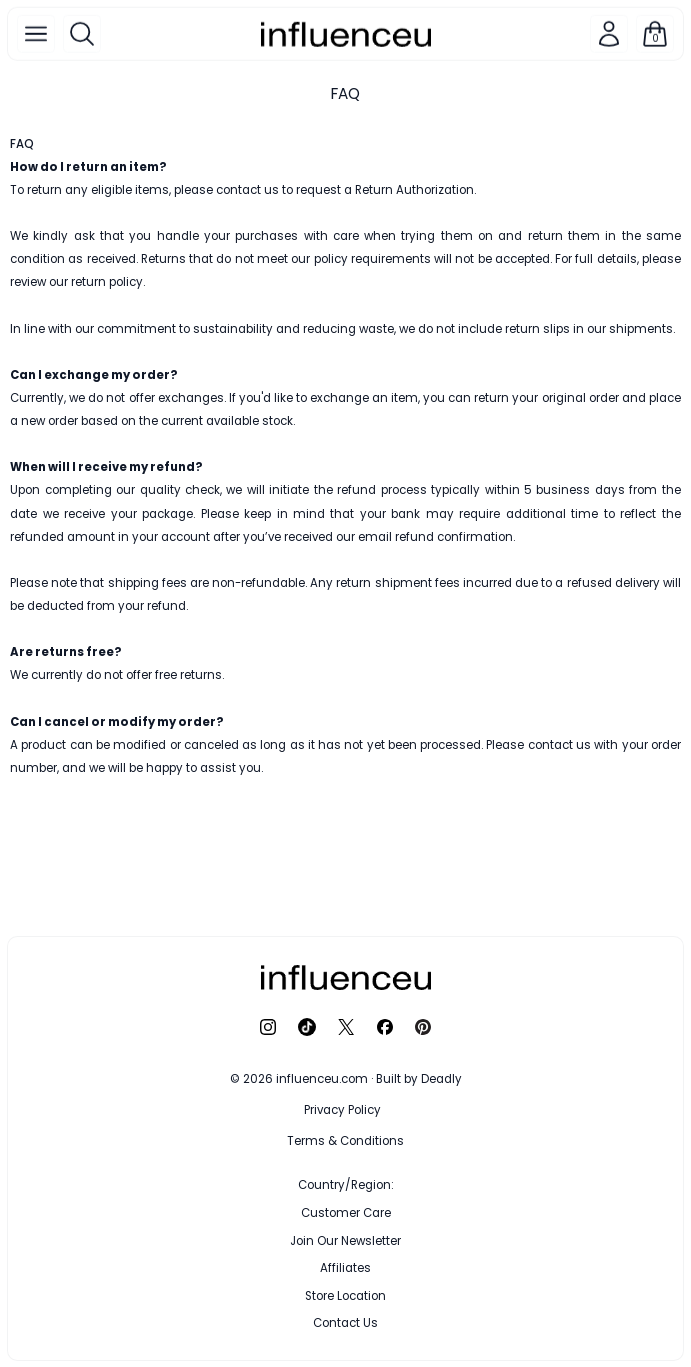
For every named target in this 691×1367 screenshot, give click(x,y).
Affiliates (345, 1268)
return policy (107, 282)
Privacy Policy (342, 1110)
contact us (247, 190)
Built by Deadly (419, 1079)
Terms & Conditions (345, 1141)
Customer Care (346, 1213)
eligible (111, 190)
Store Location (345, 1296)
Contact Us (345, 1323)
